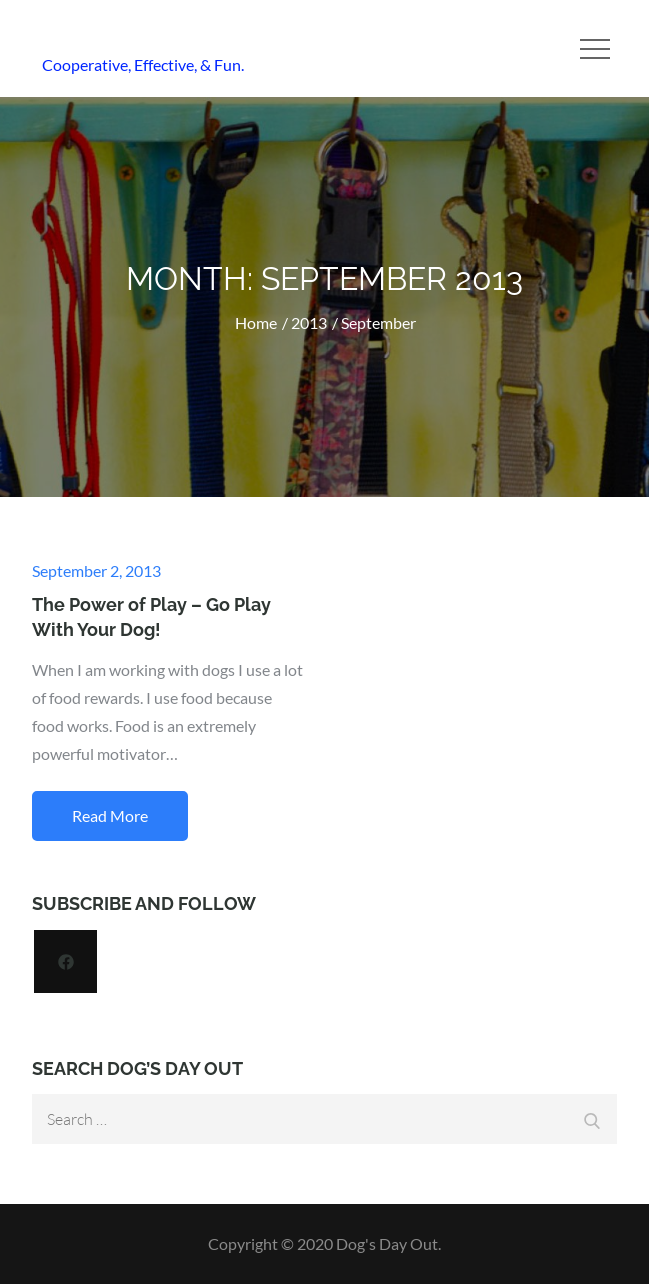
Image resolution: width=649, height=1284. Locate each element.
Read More (110, 815)
